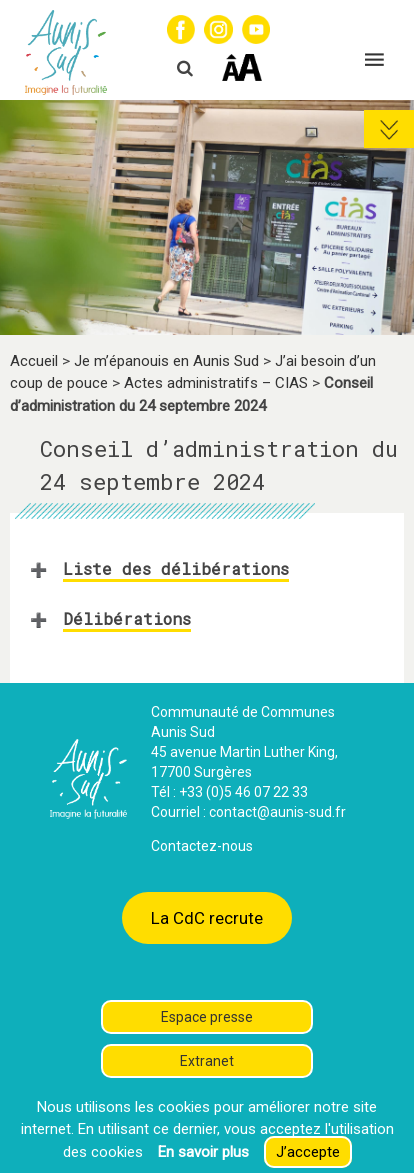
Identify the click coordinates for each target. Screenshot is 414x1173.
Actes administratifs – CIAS (216, 383)
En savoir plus (203, 1152)
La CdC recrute (207, 918)
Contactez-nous (202, 846)
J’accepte (308, 1152)
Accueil (34, 361)
